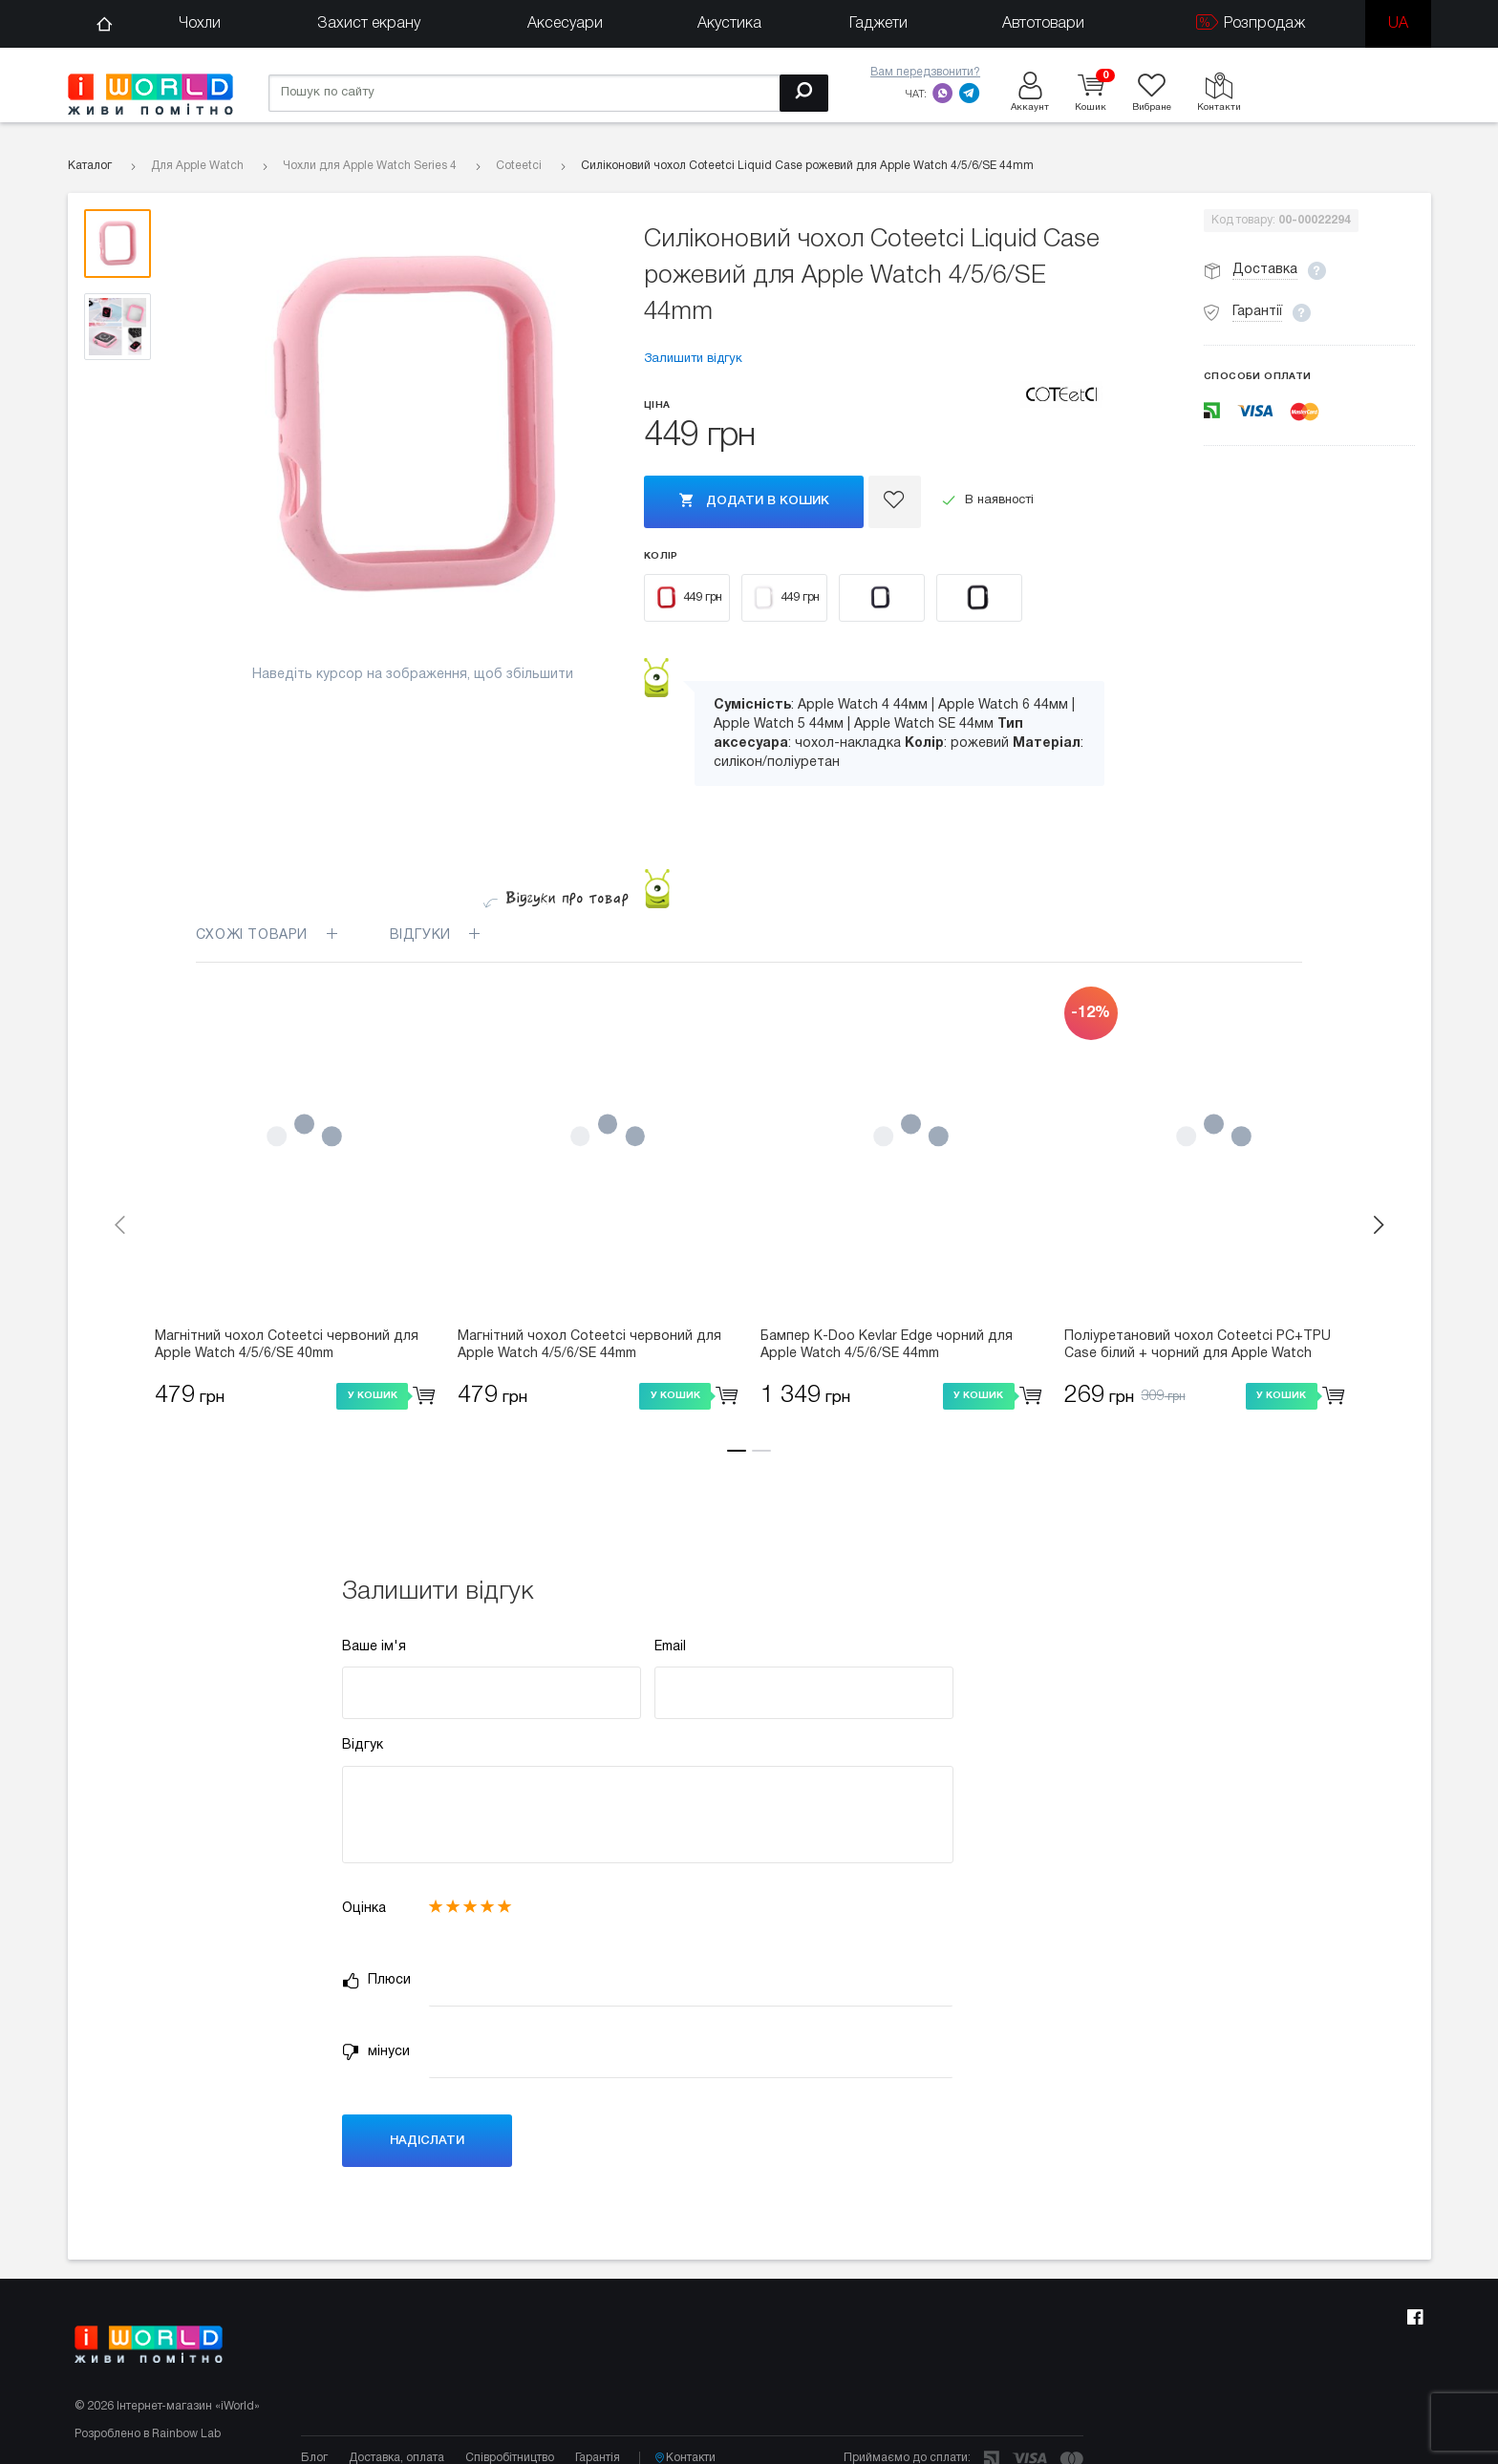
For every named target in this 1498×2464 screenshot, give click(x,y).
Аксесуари (565, 24)
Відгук (362, 1745)
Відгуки (447, 935)
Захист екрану (368, 24)
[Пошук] (804, 93)
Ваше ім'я (374, 1647)
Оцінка (364, 1908)
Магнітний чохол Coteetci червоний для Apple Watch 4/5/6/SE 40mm (286, 1345)
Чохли (200, 24)
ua (1398, 24)
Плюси (376, 1980)
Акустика (729, 24)
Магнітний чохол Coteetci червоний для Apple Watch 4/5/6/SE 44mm (589, 1345)
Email (670, 1647)
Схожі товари (266, 935)
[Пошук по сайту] (548, 93)
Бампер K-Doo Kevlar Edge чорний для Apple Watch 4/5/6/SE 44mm (886, 1345)
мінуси (376, 2052)
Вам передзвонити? (925, 72)
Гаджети (878, 24)
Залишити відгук (693, 359)
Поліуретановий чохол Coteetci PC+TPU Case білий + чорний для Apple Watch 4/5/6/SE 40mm (1197, 1346)
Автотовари (1043, 24)
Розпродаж (1250, 22)
